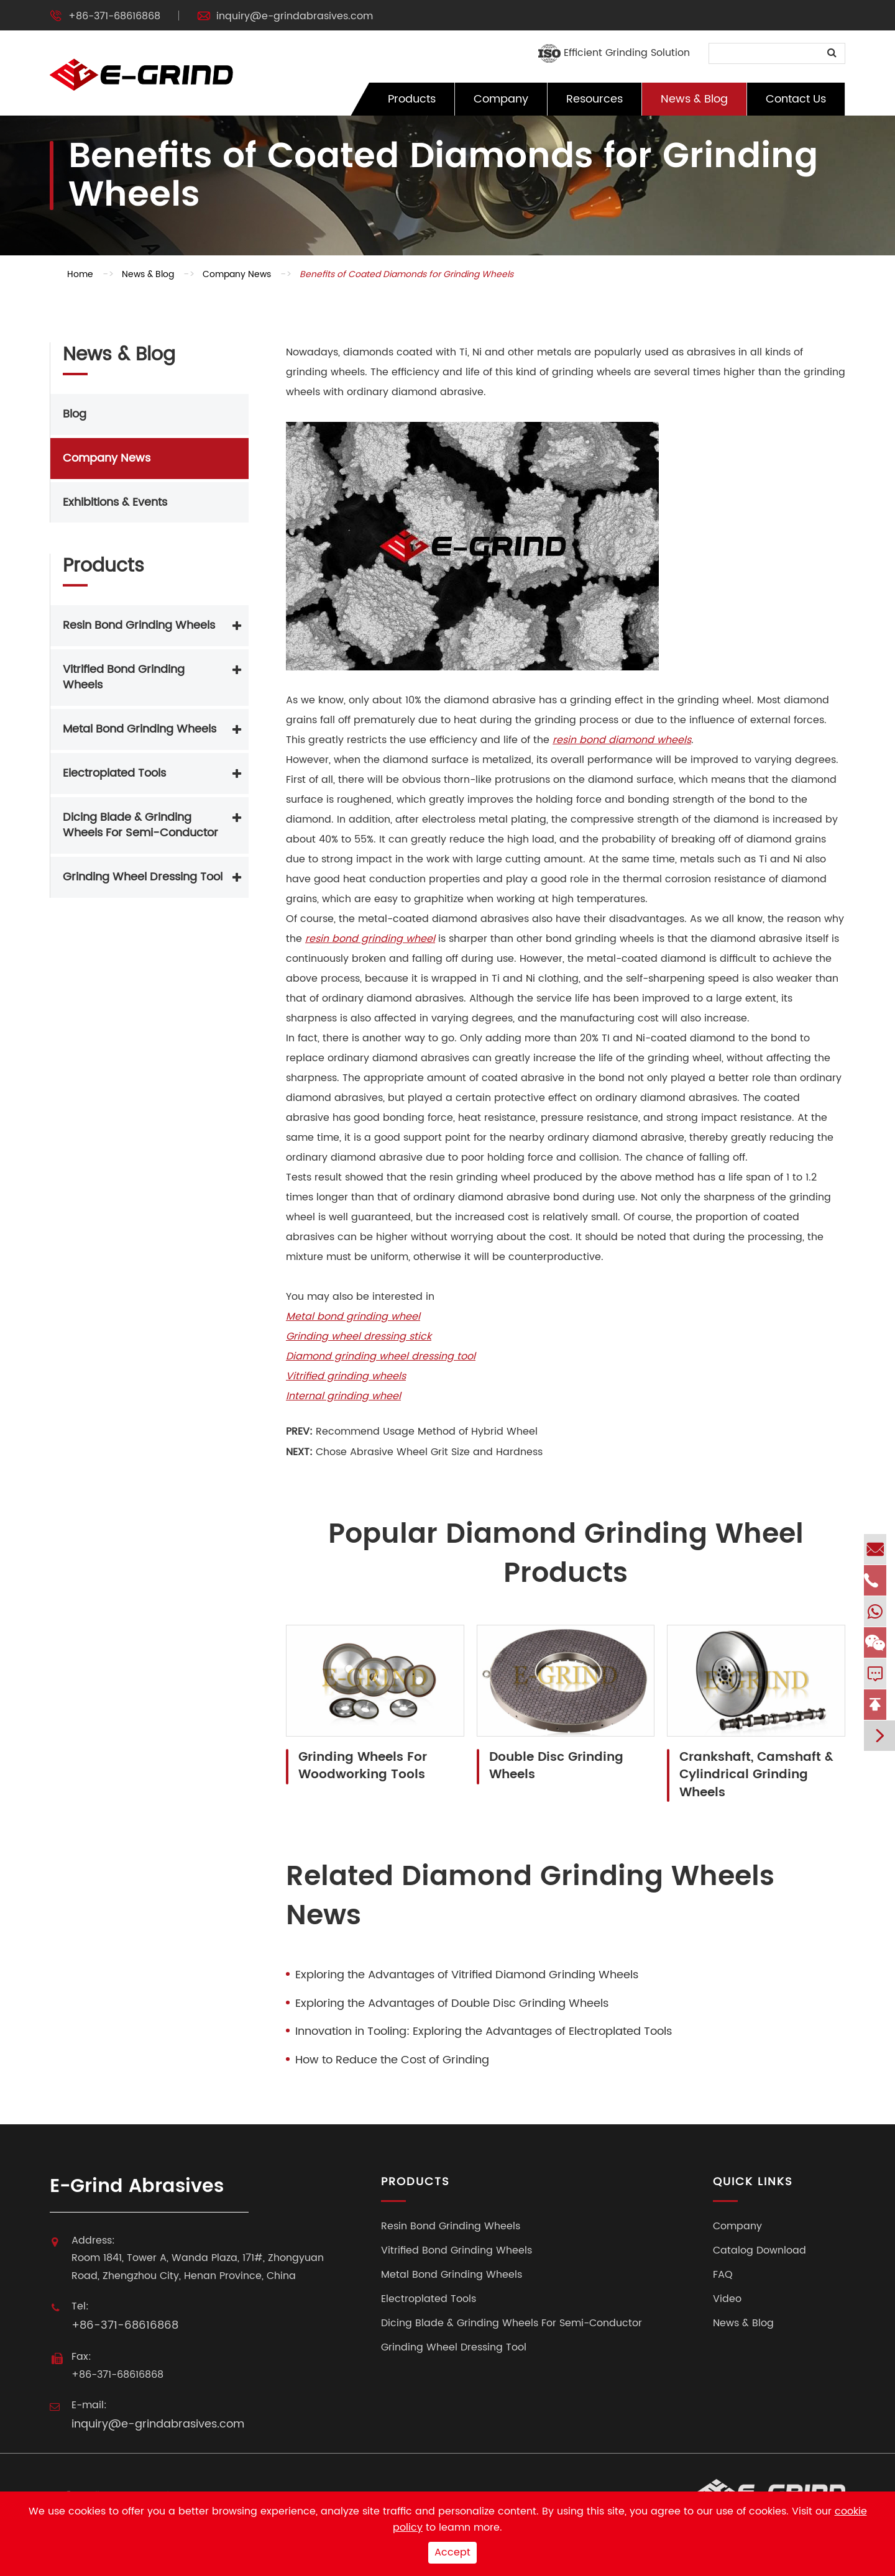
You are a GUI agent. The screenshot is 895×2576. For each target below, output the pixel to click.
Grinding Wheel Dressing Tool (143, 877)
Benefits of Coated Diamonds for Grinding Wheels (406, 274)
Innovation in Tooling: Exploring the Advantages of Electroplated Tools (483, 2032)
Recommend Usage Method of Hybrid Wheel (427, 1431)
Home (80, 274)
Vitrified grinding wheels (346, 1376)
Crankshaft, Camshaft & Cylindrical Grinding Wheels (756, 1775)
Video (727, 2299)
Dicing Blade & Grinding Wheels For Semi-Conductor (140, 825)
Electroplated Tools (114, 773)
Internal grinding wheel (343, 1396)
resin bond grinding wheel (370, 939)
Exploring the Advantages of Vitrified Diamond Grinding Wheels (466, 1975)
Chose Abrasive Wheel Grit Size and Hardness (429, 1452)
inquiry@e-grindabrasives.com (294, 16)
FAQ (723, 2275)
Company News (237, 274)
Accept (452, 2552)
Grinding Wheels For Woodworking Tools (362, 1766)
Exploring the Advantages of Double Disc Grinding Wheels (451, 2004)
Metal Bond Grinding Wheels (139, 729)
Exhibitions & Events (115, 502)
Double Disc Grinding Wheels (556, 1766)
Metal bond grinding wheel (353, 1317)
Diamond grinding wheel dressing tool (380, 1356)
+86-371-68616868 (114, 16)
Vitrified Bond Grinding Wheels (124, 677)
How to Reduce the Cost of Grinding (392, 2060)
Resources (594, 99)
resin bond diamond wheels (622, 740)
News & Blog (694, 99)
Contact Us (796, 99)
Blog (74, 414)
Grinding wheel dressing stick (358, 1336)
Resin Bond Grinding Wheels (139, 625)
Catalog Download (759, 2251)
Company (501, 99)
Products (412, 99)
